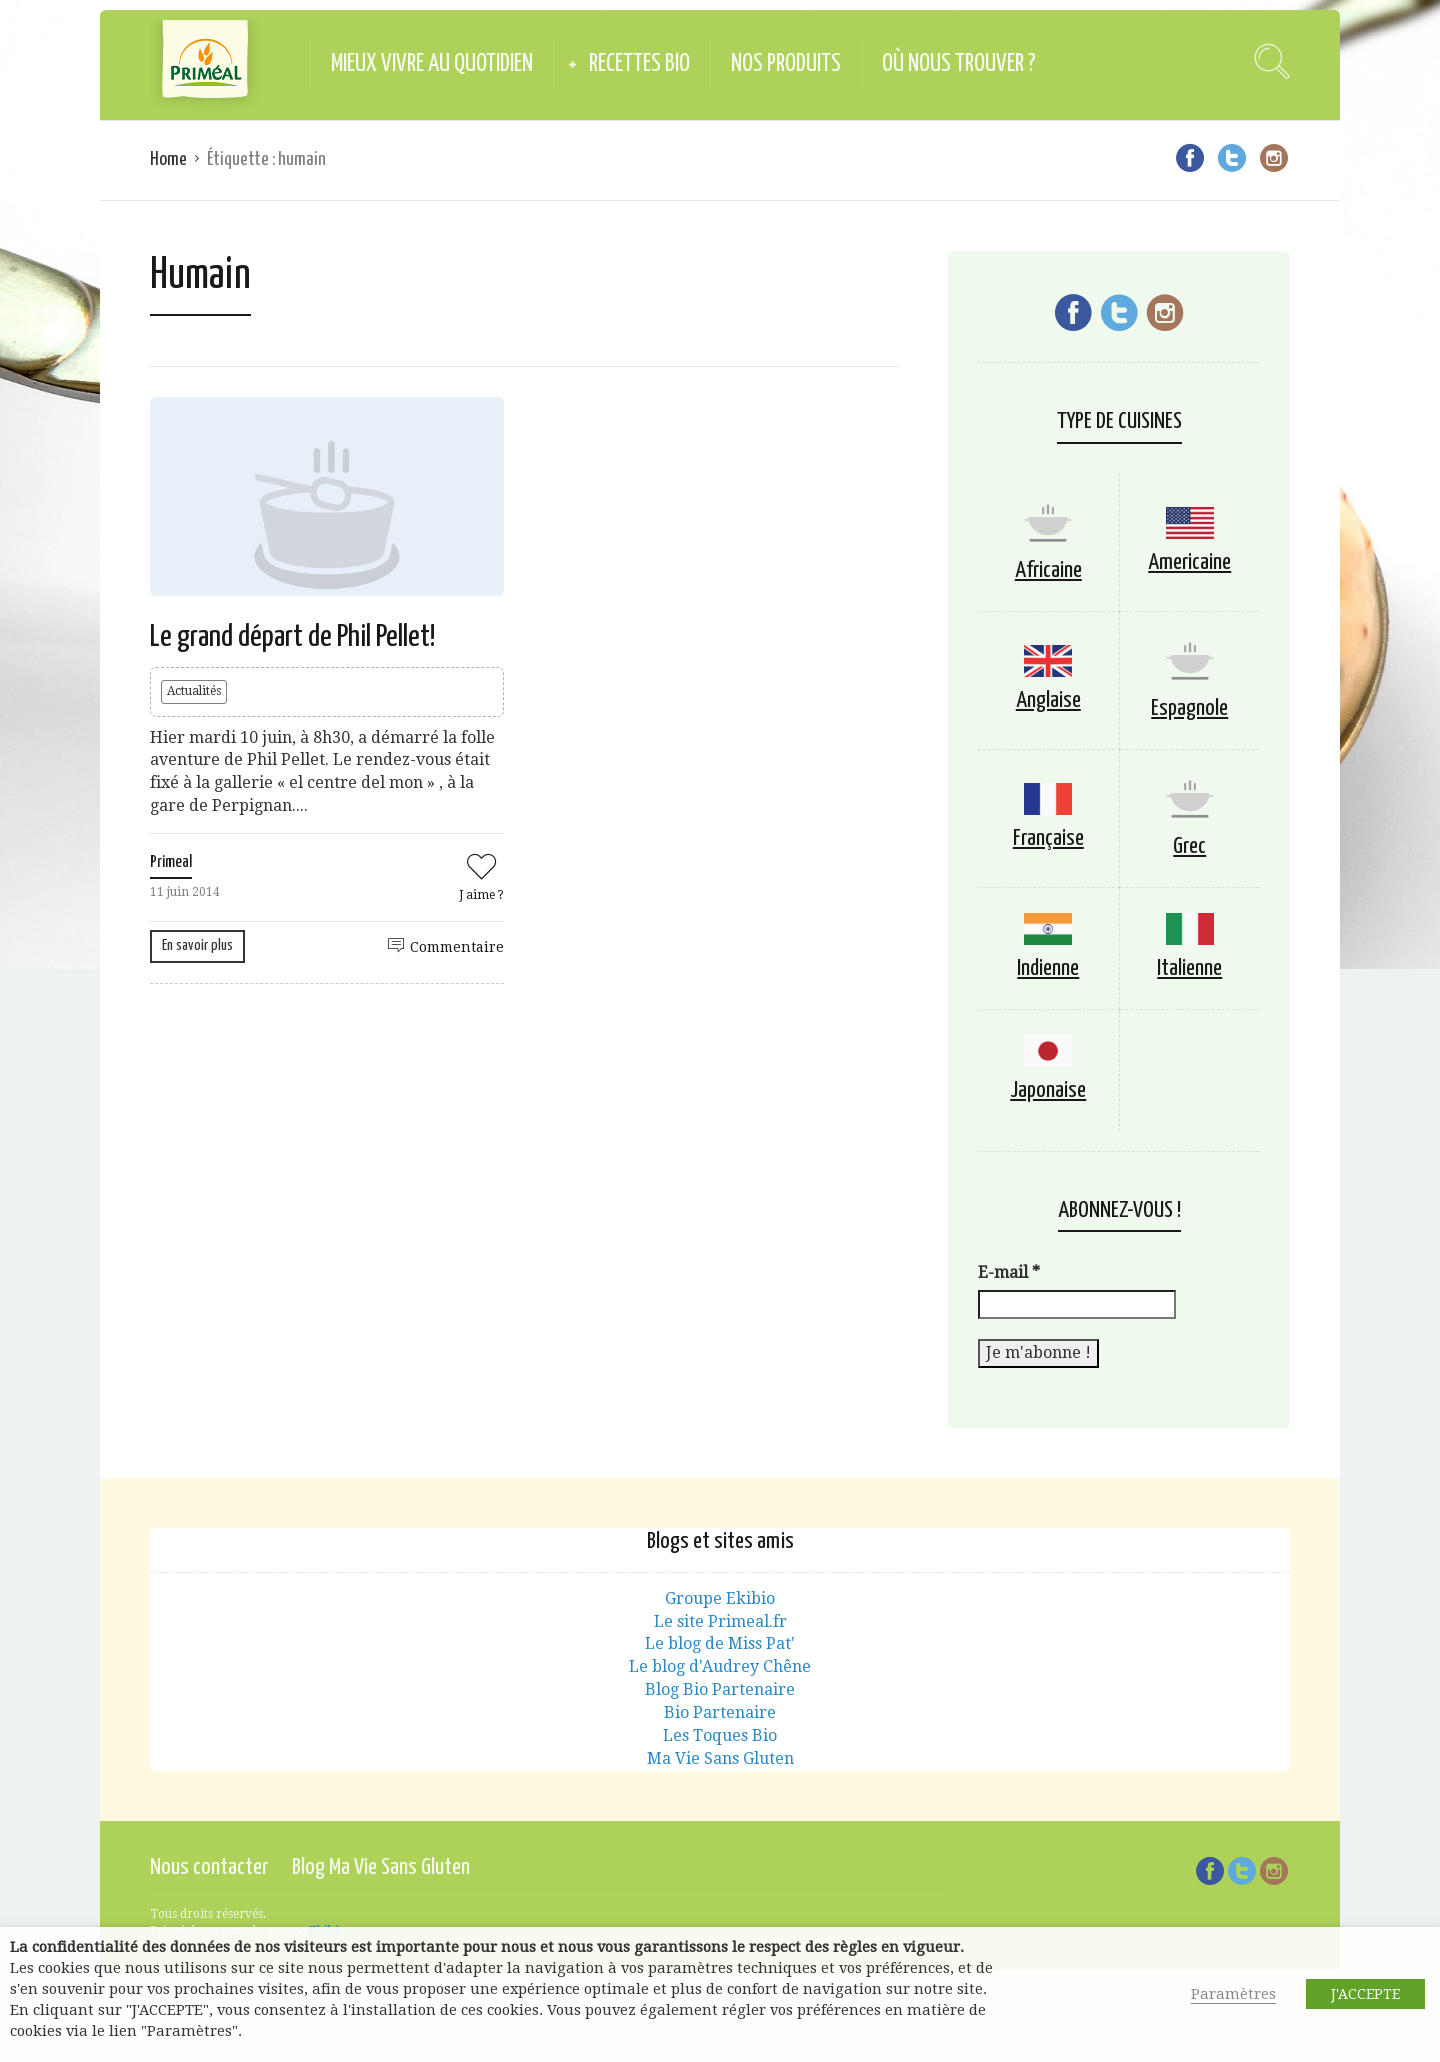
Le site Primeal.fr (720, 1621)
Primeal (171, 862)
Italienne (1189, 968)
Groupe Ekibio (720, 1598)
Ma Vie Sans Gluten (720, 1758)
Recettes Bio (639, 64)
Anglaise (1048, 700)
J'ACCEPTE (1365, 1994)
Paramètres (1233, 1994)
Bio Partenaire (720, 1712)
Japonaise (1048, 1090)
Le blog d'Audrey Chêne (720, 1666)
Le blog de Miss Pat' (720, 1643)
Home (168, 159)
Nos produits (786, 64)
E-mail (1009, 1272)
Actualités (194, 691)
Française (1048, 838)
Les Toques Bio (720, 1735)
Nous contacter (209, 1867)
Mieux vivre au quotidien (432, 64)
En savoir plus (197, 945)
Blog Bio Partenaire (720, 1689)
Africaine (1048, 570)
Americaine (1189, 562)
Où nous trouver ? (959, 64)
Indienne (1048, 968)
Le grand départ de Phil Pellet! (293, 637)
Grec (1189, 846)
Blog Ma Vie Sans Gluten (381, 1867)
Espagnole (1189, 708)
